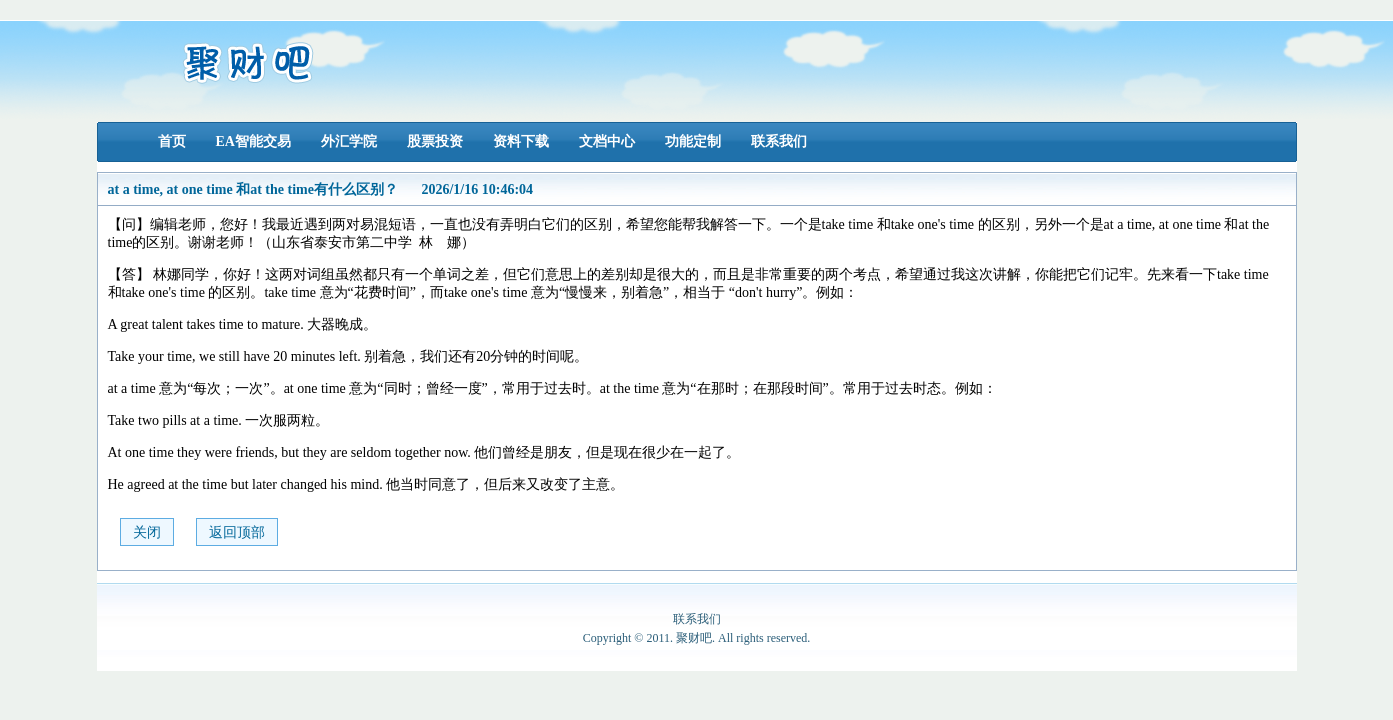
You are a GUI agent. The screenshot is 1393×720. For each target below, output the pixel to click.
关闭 (147, 532)
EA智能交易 (253, 141)
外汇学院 (349, 141)
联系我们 (779, 141)
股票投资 (435, 141)
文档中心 (607, 141)
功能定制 (693, 141)
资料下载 (521, 141)
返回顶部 (237, 532)
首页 (172, 141)
